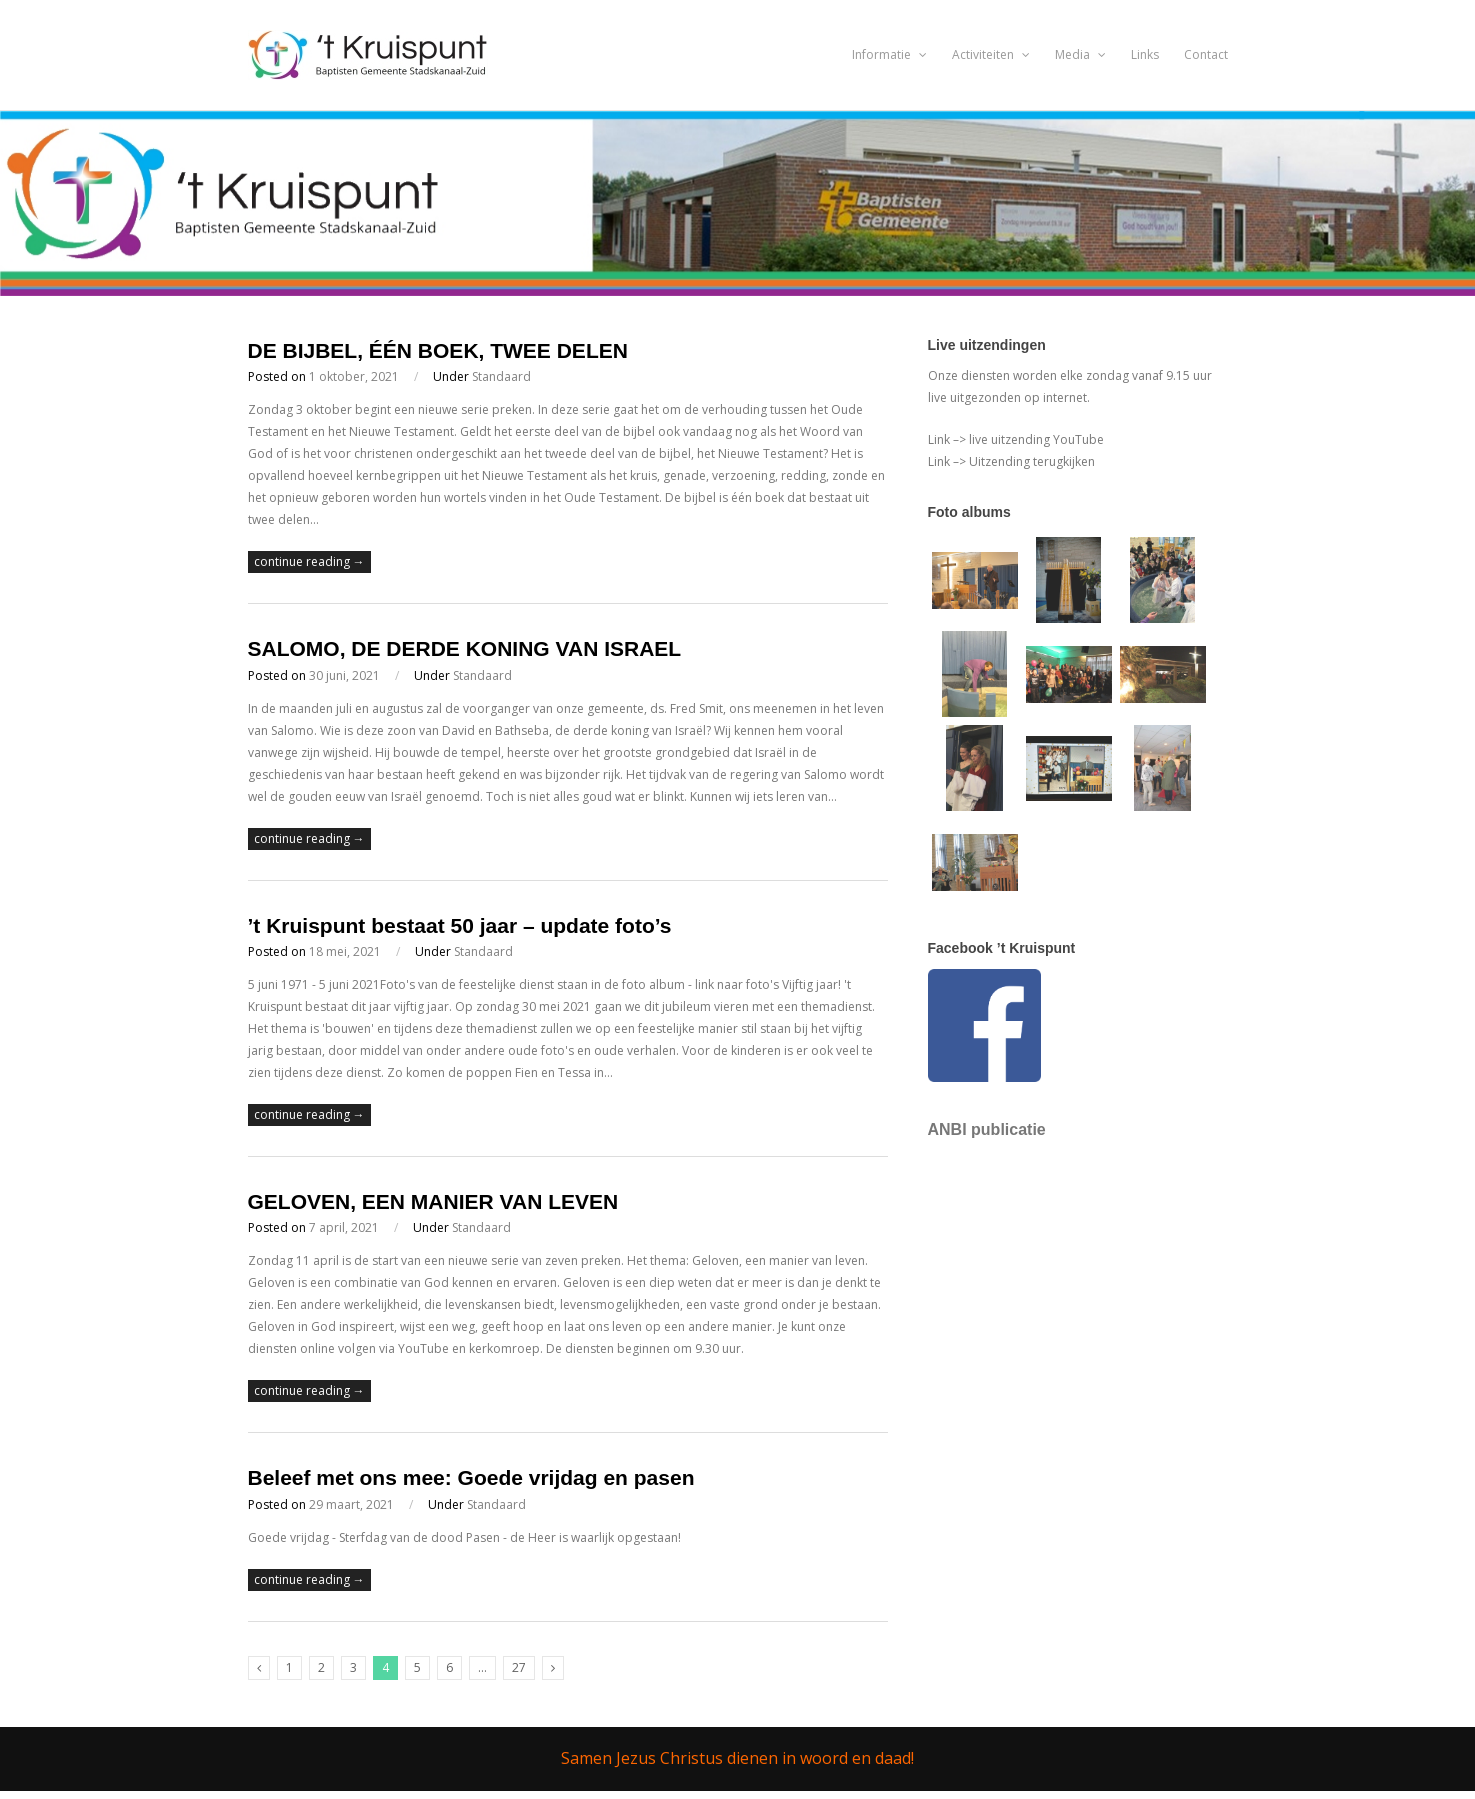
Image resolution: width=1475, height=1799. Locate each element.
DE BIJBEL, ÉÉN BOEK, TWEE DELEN (438, 350)
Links (1145, 54)
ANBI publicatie (987, 1129)
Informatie (889, 54)
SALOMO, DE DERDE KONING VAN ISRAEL (465, 648)
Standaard (501, 376)
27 (519, 1667)
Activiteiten (991, 54)
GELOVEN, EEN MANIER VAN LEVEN (433, 1201)
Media (1080, 54)
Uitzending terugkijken (1030, 461)
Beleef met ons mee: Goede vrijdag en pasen (471, 1477)
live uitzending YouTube (1035, 439)
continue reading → (309, 561)
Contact (1206, 54)
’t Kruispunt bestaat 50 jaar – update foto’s (460, 925)
